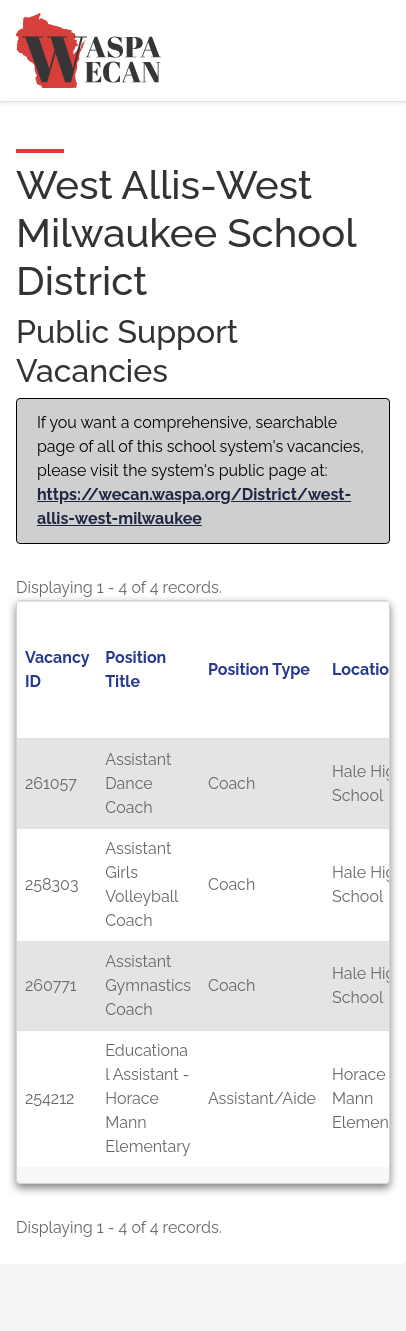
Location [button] (365, 669)
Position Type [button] (259, 669)
